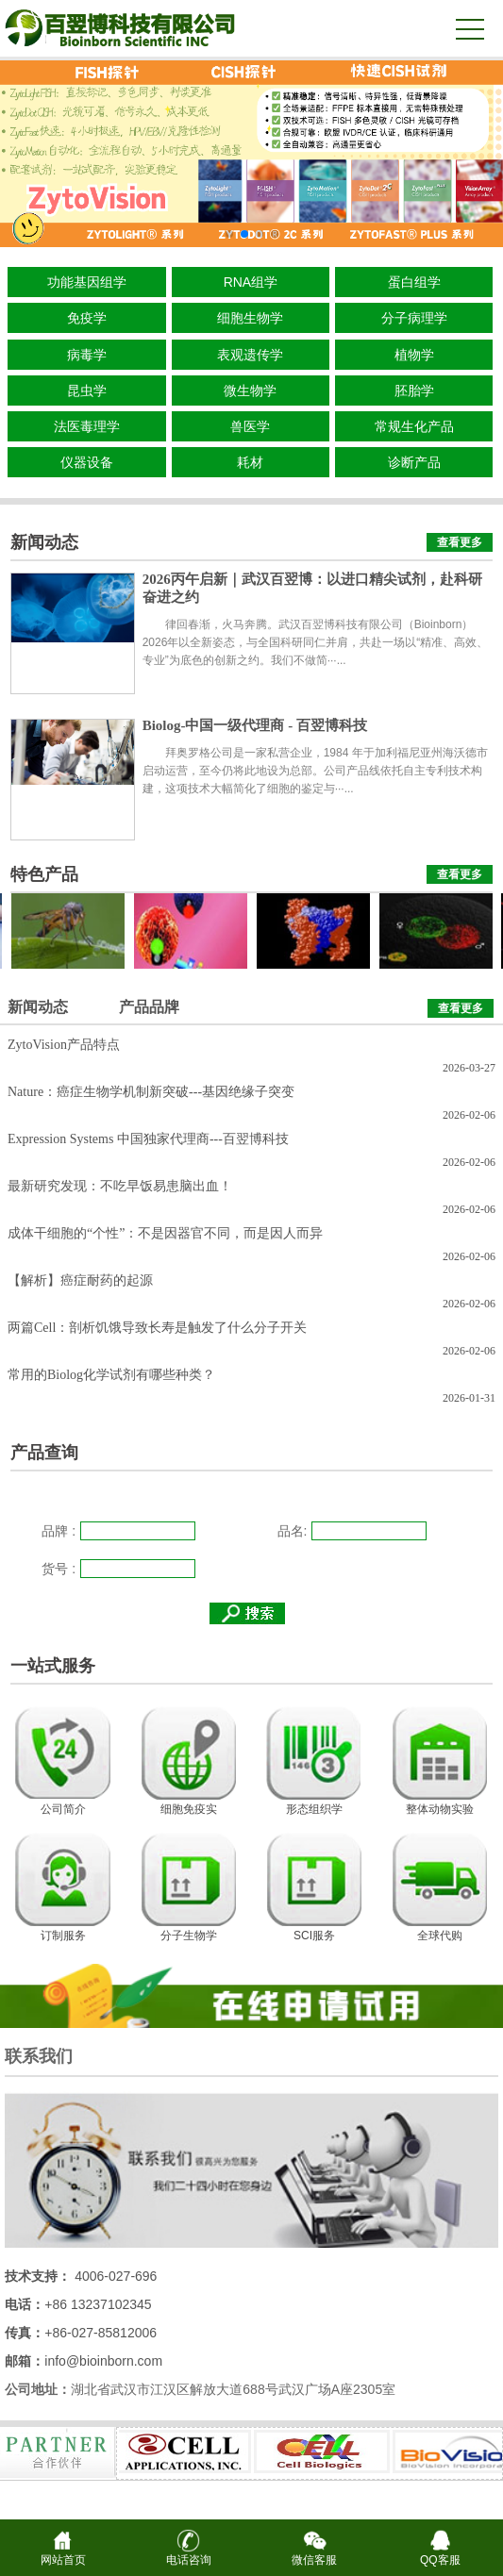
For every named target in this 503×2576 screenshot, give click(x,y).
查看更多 (459, 542)
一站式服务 (52, 1665)
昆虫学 (87, 390)
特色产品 (44, 874)
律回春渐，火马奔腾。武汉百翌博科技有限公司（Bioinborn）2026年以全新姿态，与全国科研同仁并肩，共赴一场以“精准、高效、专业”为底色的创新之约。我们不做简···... (316, 642)
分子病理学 (414, 317)
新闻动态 (44, 542)
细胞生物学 (250, 317)
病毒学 (87, 354)
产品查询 (44, 1452)
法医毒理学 (87, 426)
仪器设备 (86, 462)
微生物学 (250, 390)
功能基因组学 (86, 282)
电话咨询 (188, 2554)
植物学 (414, 354)
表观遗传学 (250, 354)
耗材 (250, 462)
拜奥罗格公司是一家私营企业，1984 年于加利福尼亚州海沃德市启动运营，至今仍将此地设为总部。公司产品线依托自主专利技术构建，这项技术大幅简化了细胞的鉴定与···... (315, 770)
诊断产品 (414, 462)
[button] (229, 234)
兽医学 (250, 426)
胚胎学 (414, 390)
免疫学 (87, 317)
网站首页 (63, 2554)
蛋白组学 (414, 282)
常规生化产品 (414, 426)
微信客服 (314, 2554)
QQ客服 (440, 2554)
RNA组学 (251, 282)
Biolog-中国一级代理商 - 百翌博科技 (255, 725)
